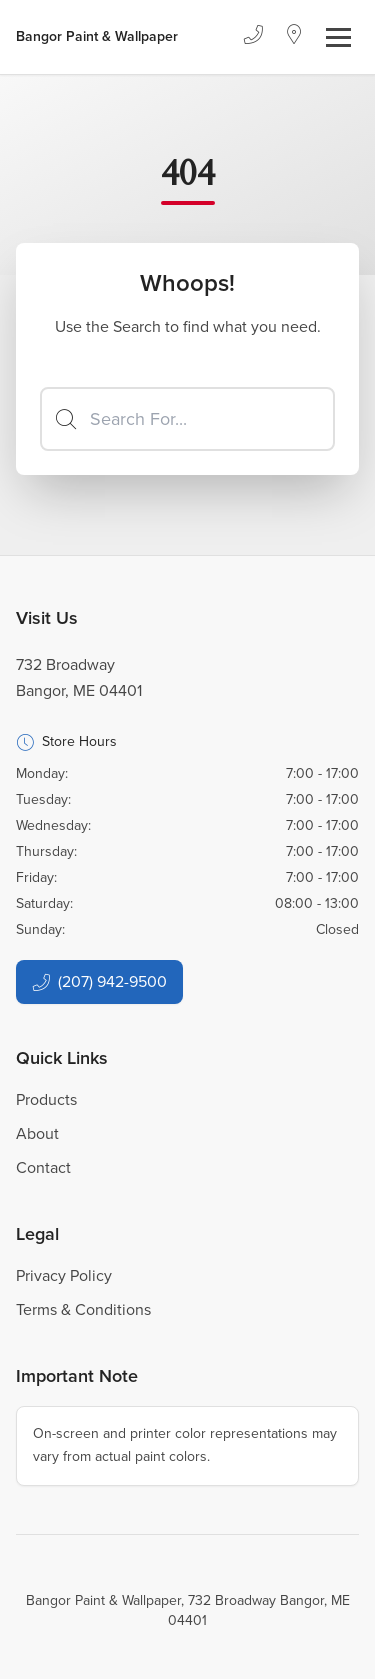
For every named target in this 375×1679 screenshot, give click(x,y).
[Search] (187, 419)
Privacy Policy (64, 1275)
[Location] (294, 37)
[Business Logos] (97, 37)
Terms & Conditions (83, 1309)
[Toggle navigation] (338, 37)
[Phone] (253, 37)
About (37, 1133)
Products (46, 1099)
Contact (43, 1167)
